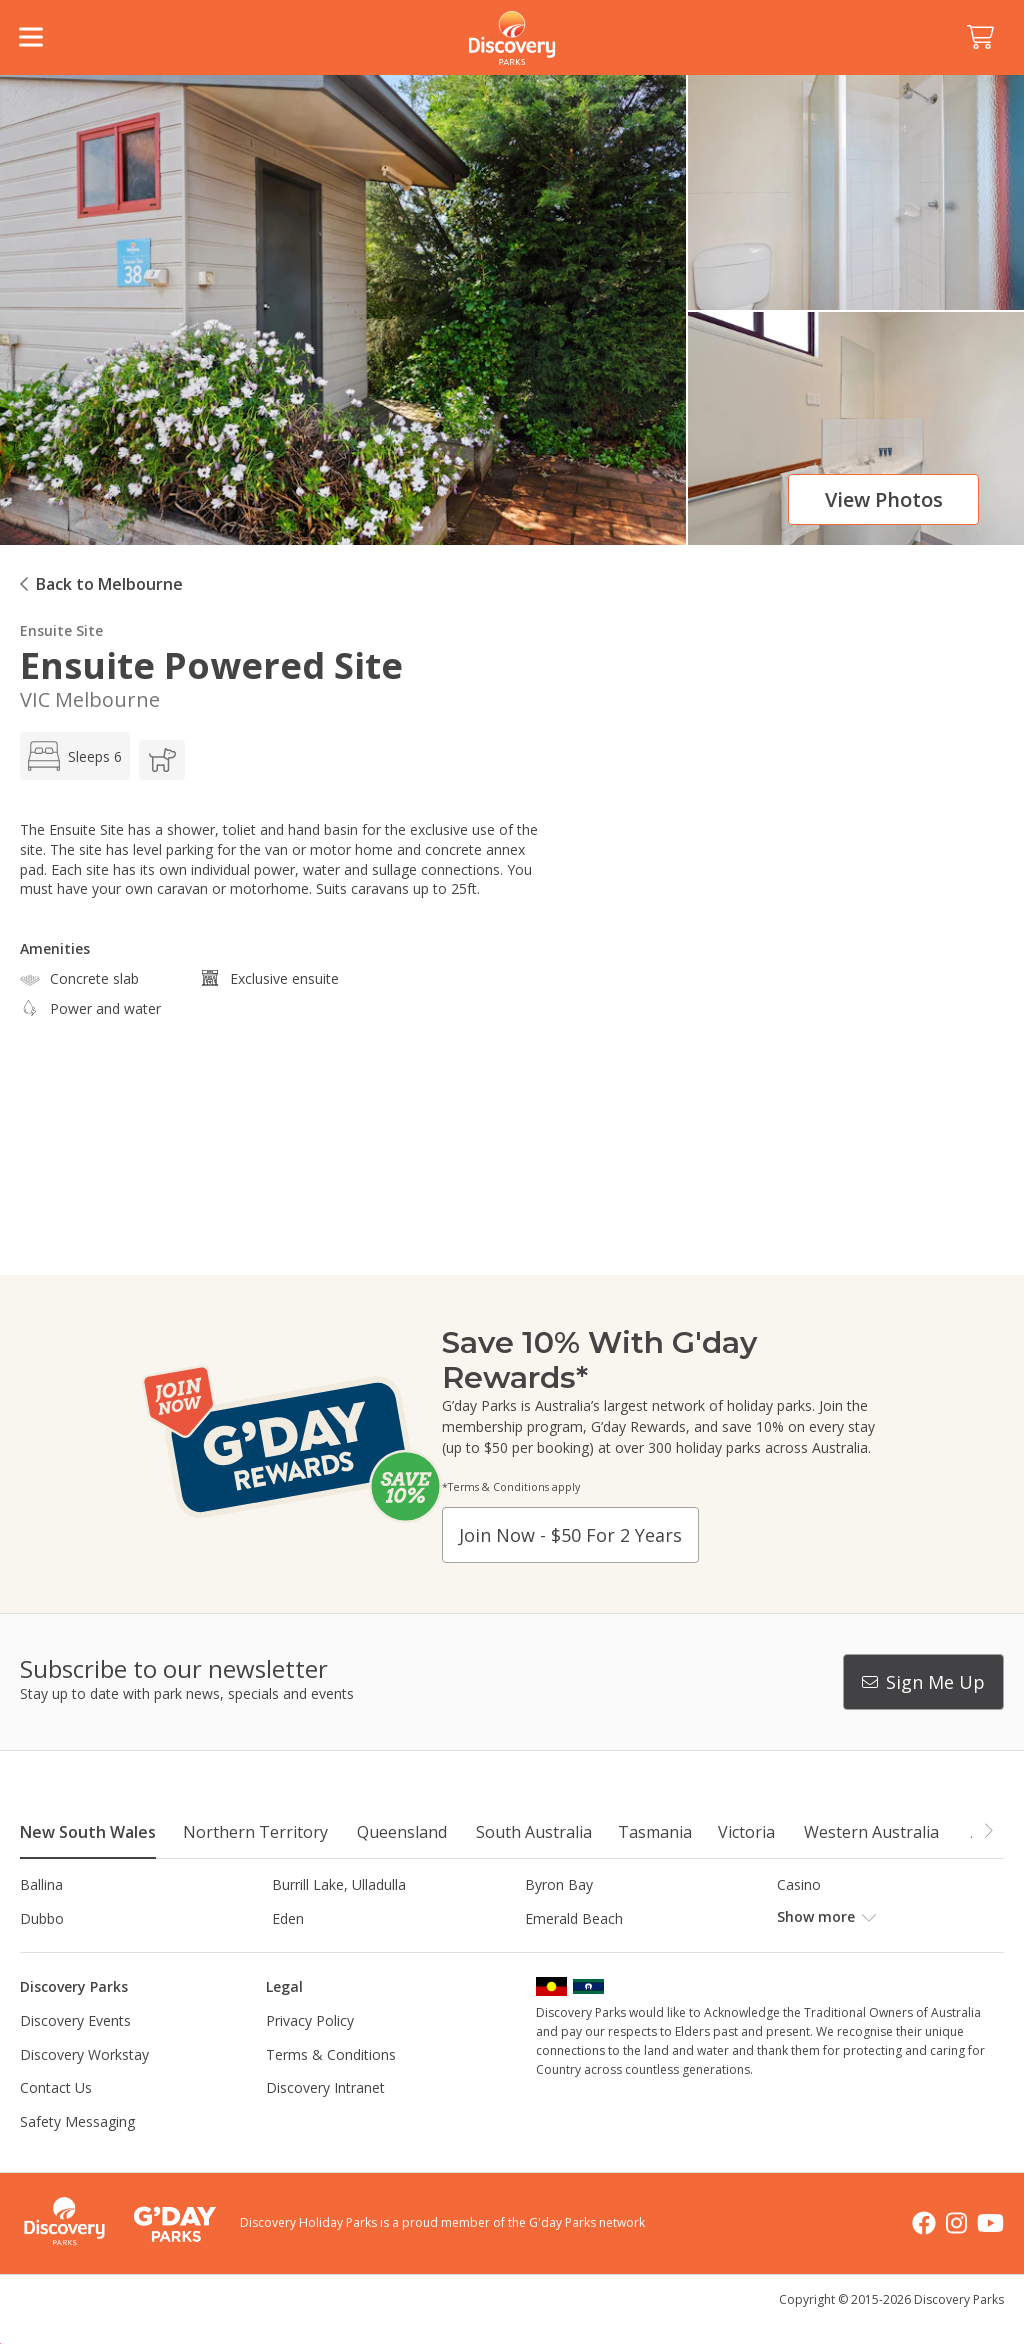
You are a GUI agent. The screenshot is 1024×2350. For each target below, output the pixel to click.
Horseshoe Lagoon (587, 1951)
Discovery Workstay (84, 2087)
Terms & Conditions (331, 2087)
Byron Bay (559, 1884)
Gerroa (42, 1951)
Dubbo (42, 1918)
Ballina (41, 1884)
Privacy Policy (310, 2054)
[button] (988, 1831)
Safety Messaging (77, 2155)
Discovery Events (75, 2054)
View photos (884, 499)
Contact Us (56, 2121)
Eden (288, 1918)
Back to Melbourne (109, 584)
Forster (800, 1918)
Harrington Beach (329, 1951)
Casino (799, 1884)
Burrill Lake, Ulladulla (339, 1884)
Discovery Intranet (325, 2121)
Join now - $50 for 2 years (570, 1535)
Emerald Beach (574, 1918)
